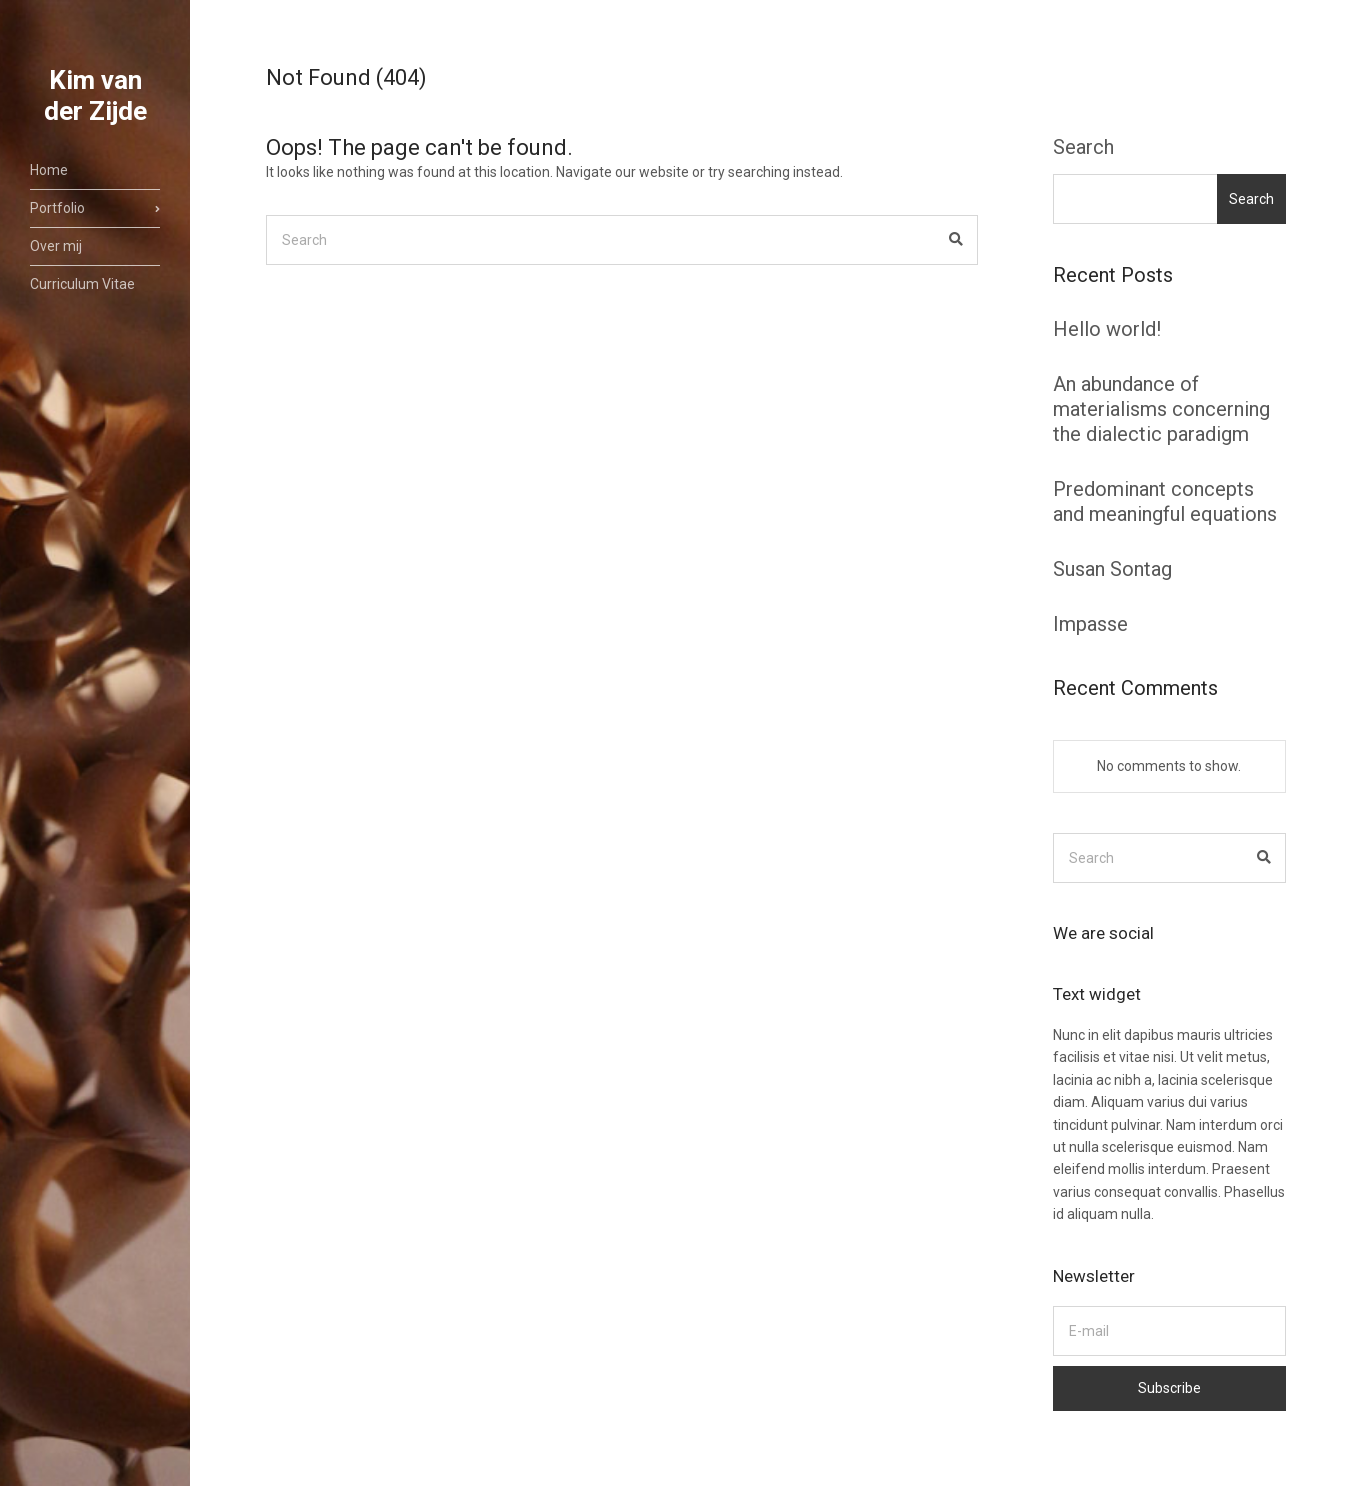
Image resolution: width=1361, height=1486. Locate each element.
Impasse (1090, 624)
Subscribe (1169, 1388)
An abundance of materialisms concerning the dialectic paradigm (1161, 409)
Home (49, 170)
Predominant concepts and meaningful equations (1165, 501)
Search (1083, 147)
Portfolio (57, 208)
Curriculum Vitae (82, 284)
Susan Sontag (1112, 569)
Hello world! (1107, 329)
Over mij (56, 246)
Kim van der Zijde (95, 95)
